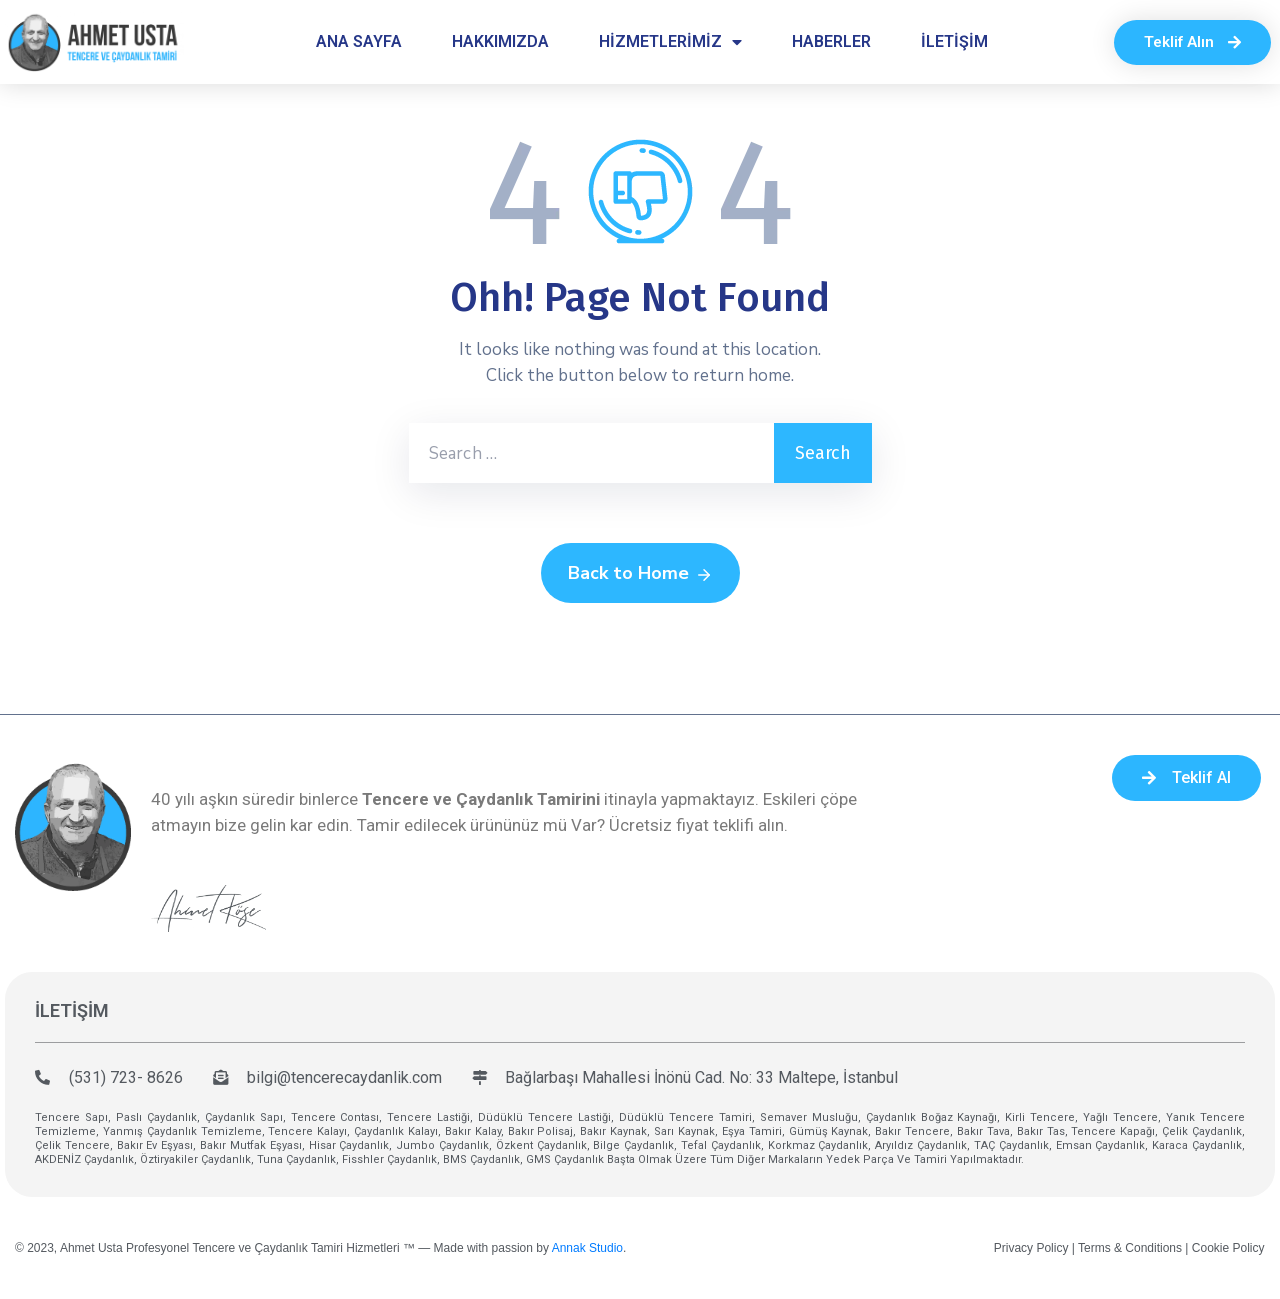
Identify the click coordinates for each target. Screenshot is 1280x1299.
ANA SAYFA (359, 41)
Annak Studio (587, 1248)
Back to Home (640, 574)
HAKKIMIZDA (500, 41)
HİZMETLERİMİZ (670, 42)
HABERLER (831, 41)
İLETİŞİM (954, 41)
